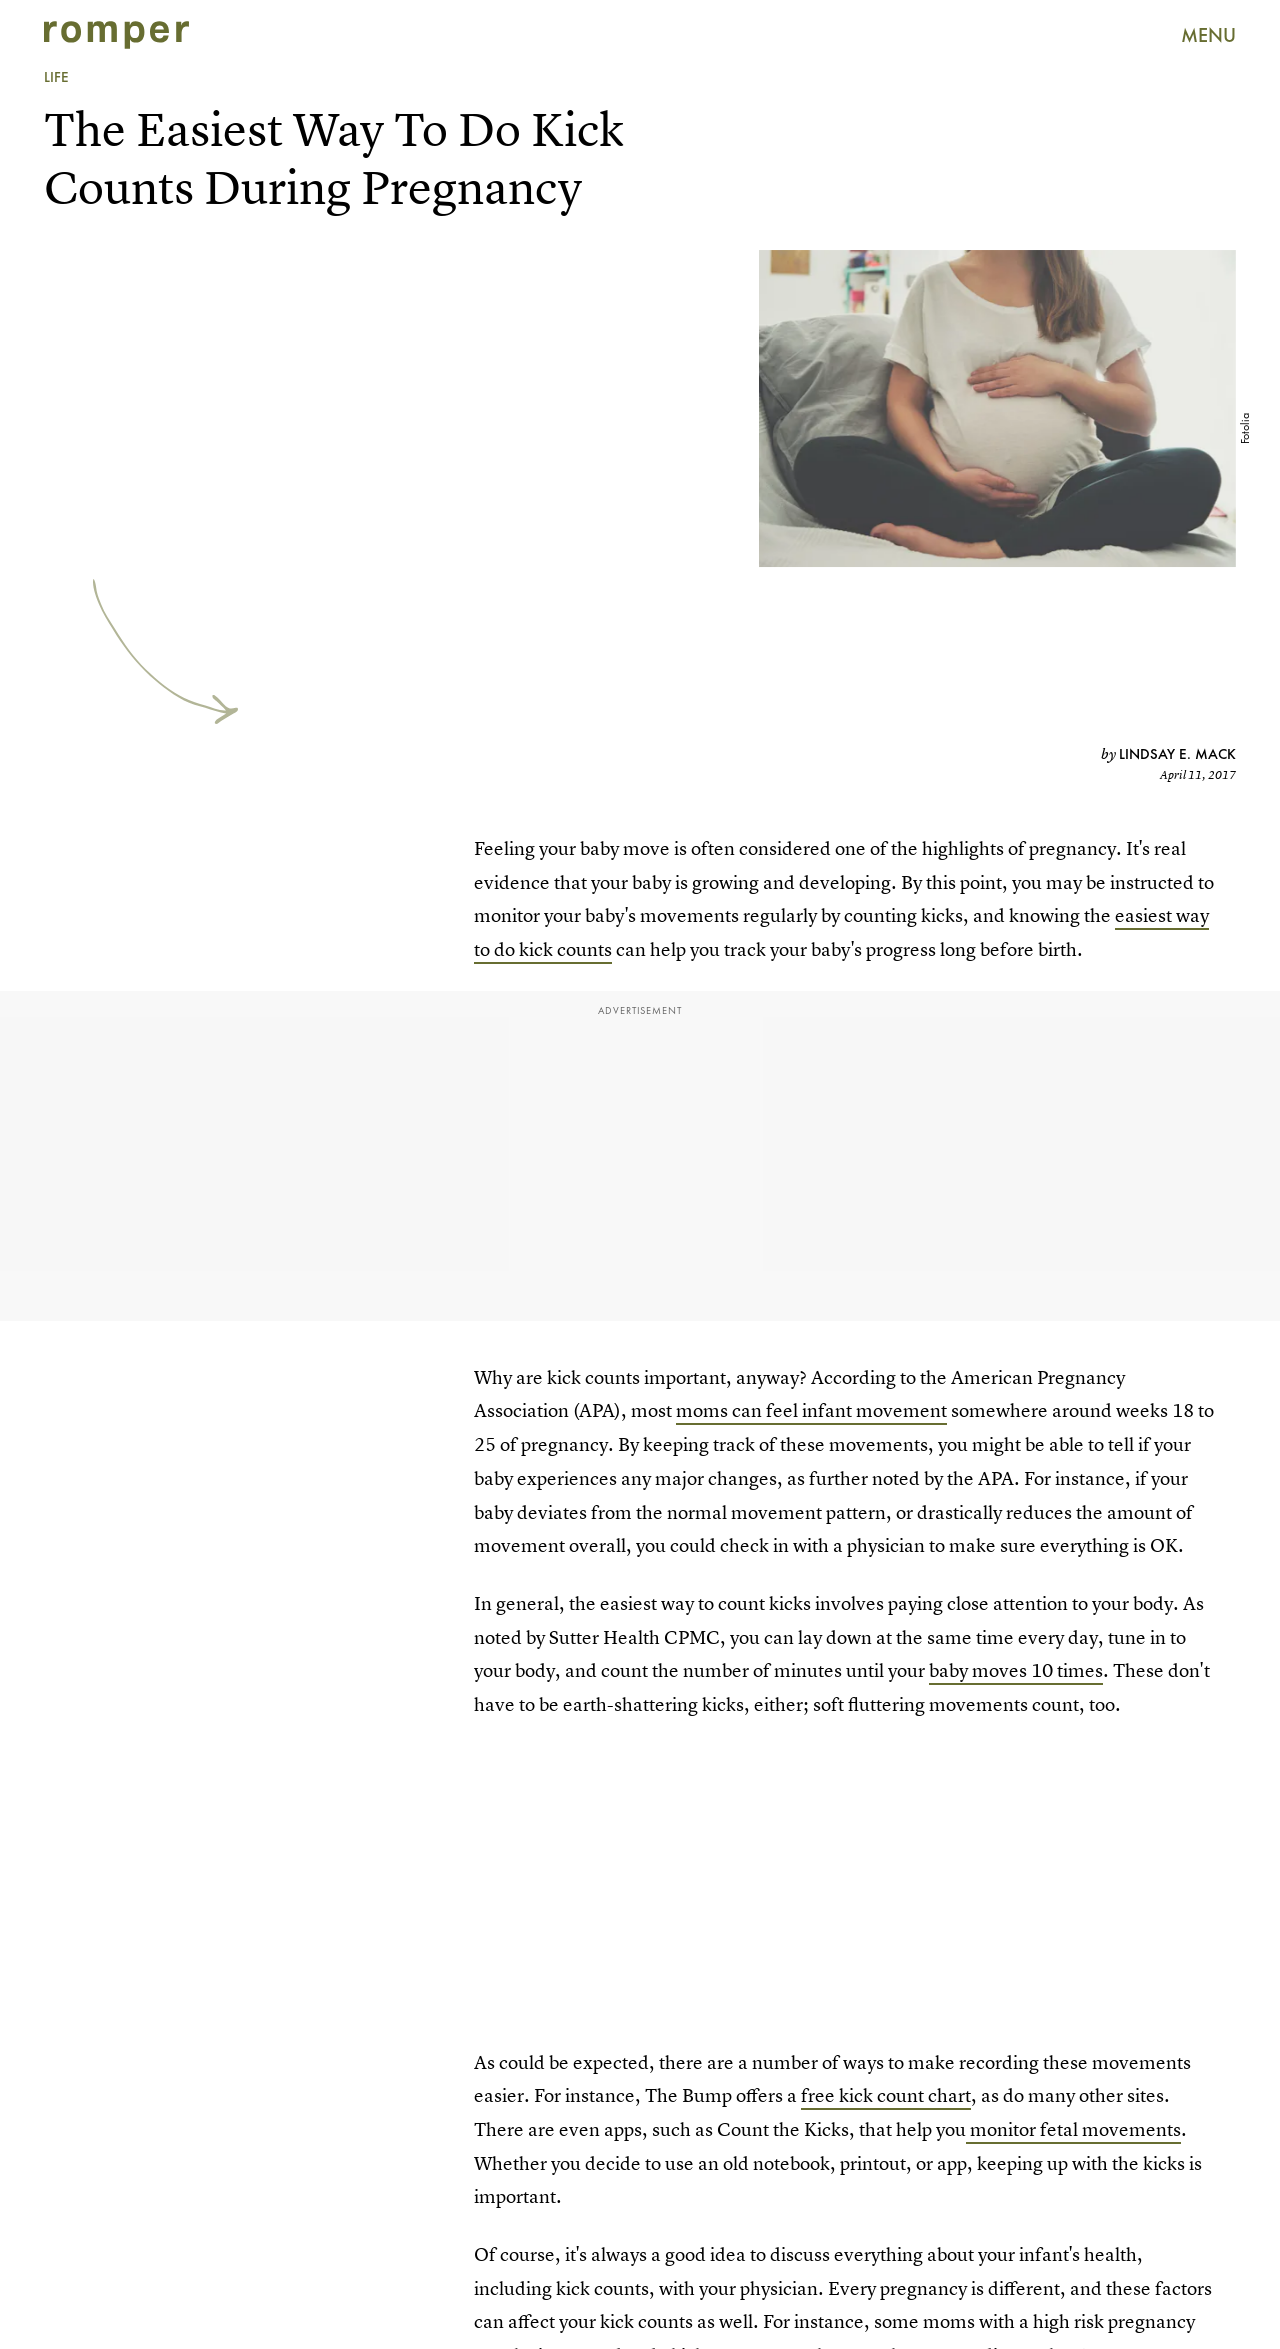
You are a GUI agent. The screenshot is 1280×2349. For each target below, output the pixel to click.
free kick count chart (886, 2095)
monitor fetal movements (1073, 2129)
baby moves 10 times (1016, 1670)
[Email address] (237, 1530)
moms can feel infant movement (811, 1410)
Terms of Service (324, 1610)
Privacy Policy (105, 1621)
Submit (104, 1581)
